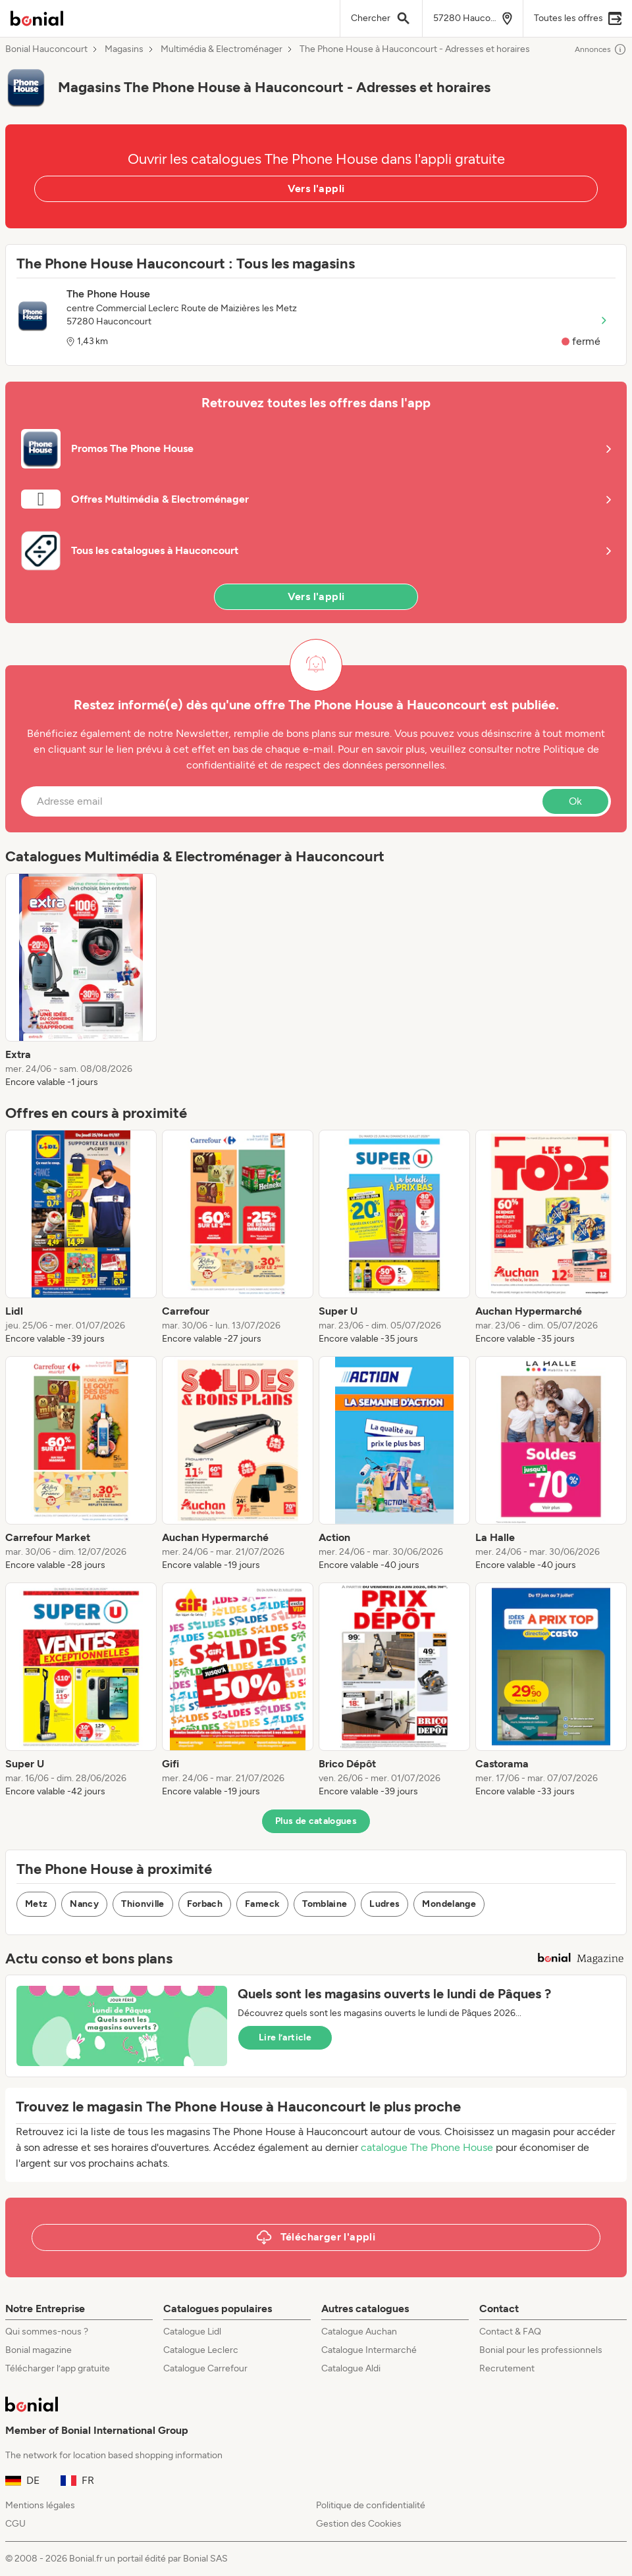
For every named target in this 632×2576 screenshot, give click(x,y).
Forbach (205, 1903)
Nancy (84, 1903)
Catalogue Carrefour (205, 2368)
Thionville (143, 1903)
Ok (575, 801)
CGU (15, 2523)
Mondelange (449, 1903)
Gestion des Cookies (359, 2523)
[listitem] (81, 981)
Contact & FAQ (510, 2331)
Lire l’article (285, 2037)
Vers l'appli (316, 188)
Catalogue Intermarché (369, 2350)
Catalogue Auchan (359, 2331)
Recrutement (507, 2368)
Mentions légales (40, 2505)
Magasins (124, 49)
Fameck (262, 1903)
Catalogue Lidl (192, 2331)
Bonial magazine (38, 2350)
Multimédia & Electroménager (221, 49)
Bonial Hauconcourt (46, 49)
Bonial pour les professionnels (540, 2350)
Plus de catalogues (316, 1821)
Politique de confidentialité (370, 2505)
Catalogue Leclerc (200, 2350)
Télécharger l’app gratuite (57, 2368)
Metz (36, 1903)
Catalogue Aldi (351, 2368)
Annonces (601, 49)
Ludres (384, 1903)
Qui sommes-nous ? (46, 2331)
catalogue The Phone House (427, 2147)
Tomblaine (324, 1903)
